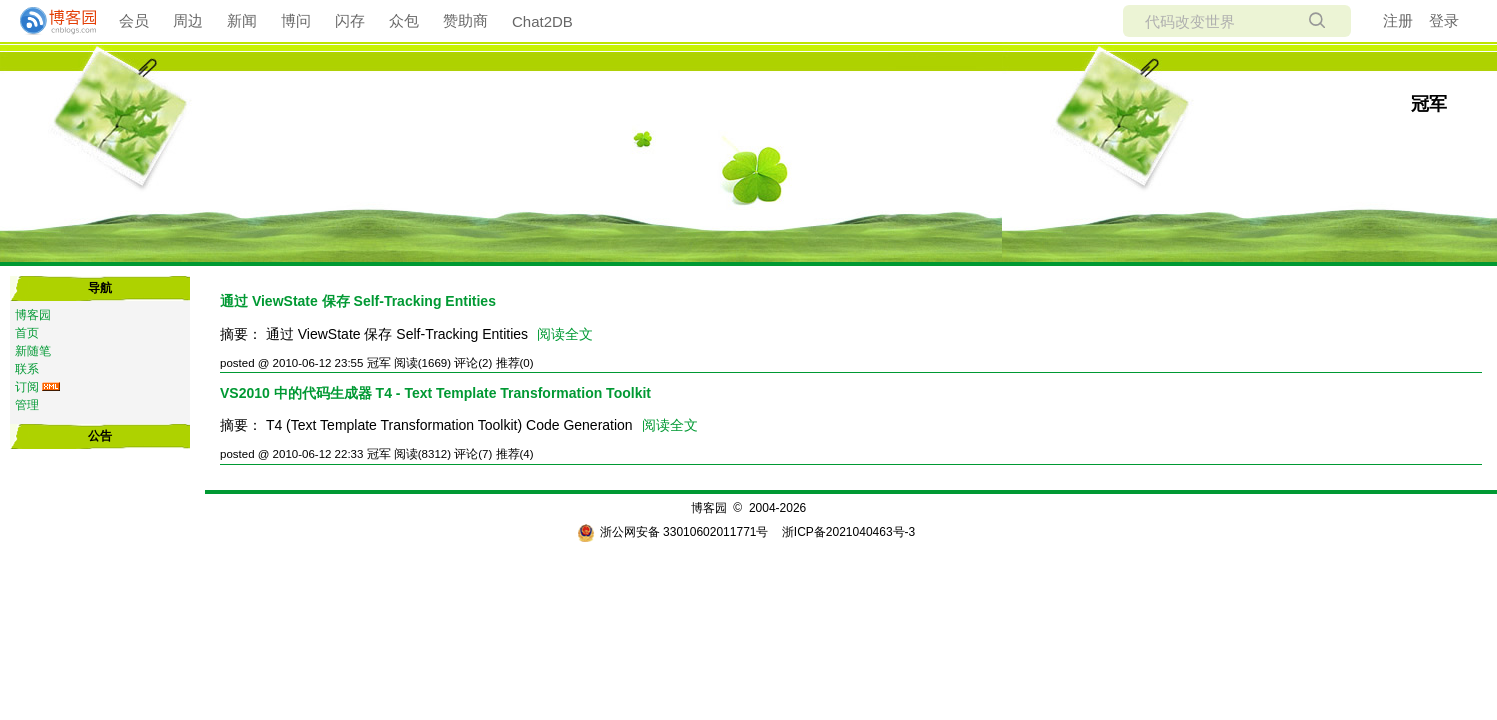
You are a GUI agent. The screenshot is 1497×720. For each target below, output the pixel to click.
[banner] (50, 21)
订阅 (27, 387)
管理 (27, 405)
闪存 (350, 20)
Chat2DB (542, 21)
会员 (134, 20)
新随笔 (33, 351)
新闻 (242, 20)
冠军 (1429, 104)
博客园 (33, 315)
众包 (404, 20)
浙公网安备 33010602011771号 (673, 532)
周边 (188, 20)
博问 (296, 20)
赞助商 (465, 20)
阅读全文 (565, 334)
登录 (1444, 20)
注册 (1398, 20)
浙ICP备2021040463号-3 (848, 532)
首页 (27, 333)
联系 (27, 369)
